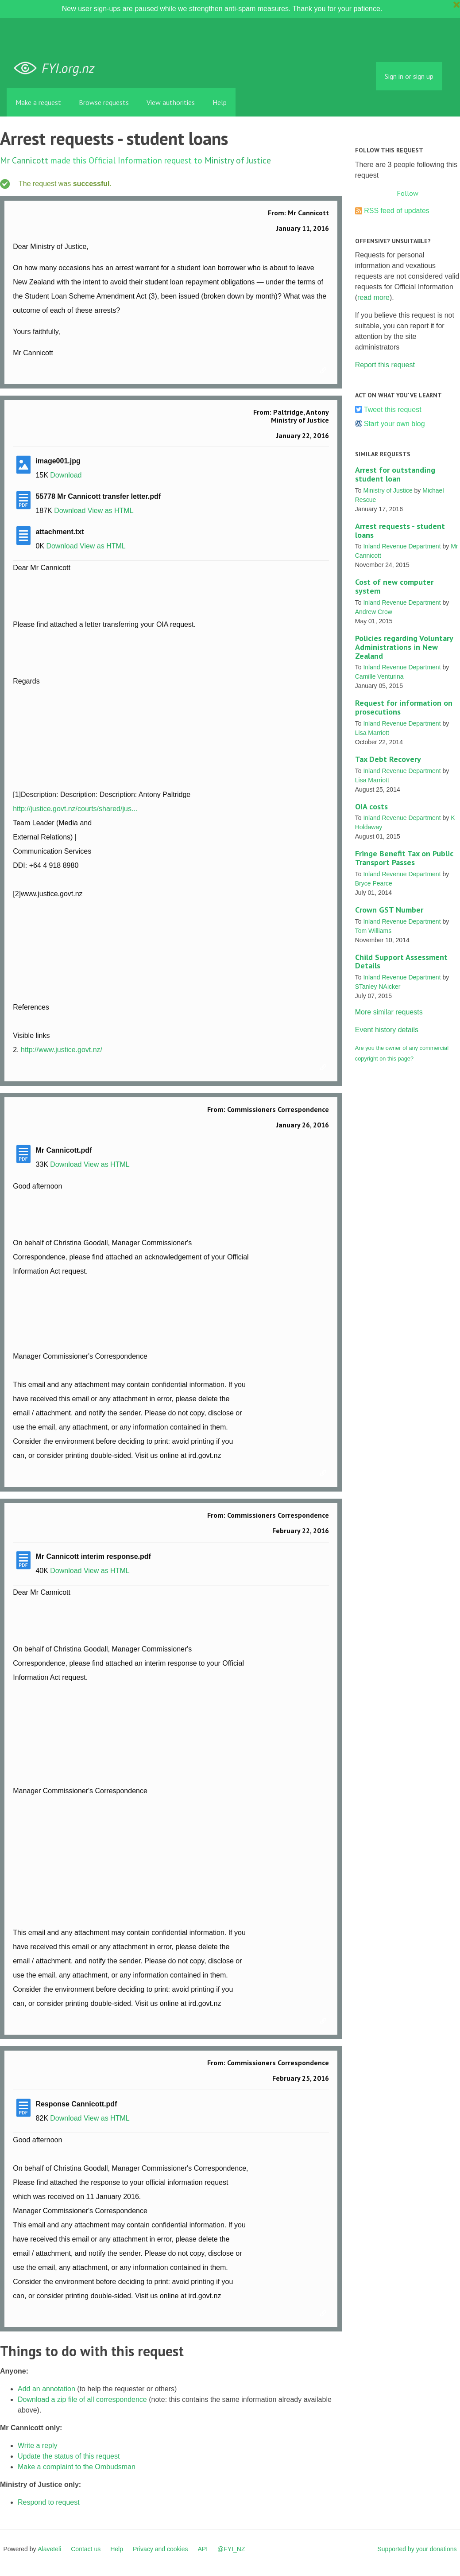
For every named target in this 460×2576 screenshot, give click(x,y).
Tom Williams (373, 930)
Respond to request (49, 2502)
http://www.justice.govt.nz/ (61, 1049)
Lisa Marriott (372, 732)
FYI (57, 68)
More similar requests (389, 1012)
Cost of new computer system (394, 586)
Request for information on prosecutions (403, 707)
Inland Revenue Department (402, 546)
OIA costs (371, 806)
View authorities (171, 102)
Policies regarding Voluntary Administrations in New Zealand (404, 647)
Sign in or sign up (409, 76)
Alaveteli (49, 2549)
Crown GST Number (389, 910)
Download (65, 475)
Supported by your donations (416, 2549)
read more (373, 297)
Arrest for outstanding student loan (395, 474)
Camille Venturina (379, 676)
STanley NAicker (378, 986)
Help (220, 102)
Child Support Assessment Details (401, 961)
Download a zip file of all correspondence (82, 2399)
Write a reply (38, 2445)
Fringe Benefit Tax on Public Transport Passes (404, 857)
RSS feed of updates (396, 210)
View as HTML (111, 510)
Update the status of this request (69, 2456)
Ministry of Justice (238, 160)
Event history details (386, 1030)
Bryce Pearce (373, 883)
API (203, 2549)
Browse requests (104, 102)
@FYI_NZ (231, 2549)
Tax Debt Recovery (388, 759)
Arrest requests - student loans (400, 530)
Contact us (86, 2549)
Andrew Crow (373, 611)
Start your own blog (394, 423)
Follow (407, 193)
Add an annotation (46, 2389)
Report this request (385, 365)
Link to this (324, 370)
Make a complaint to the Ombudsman (76, 2467)
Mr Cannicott (24, 160)
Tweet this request (392, 409)
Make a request (38, 102)
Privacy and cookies (160, 2549)
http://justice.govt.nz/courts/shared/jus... (75, 808)
